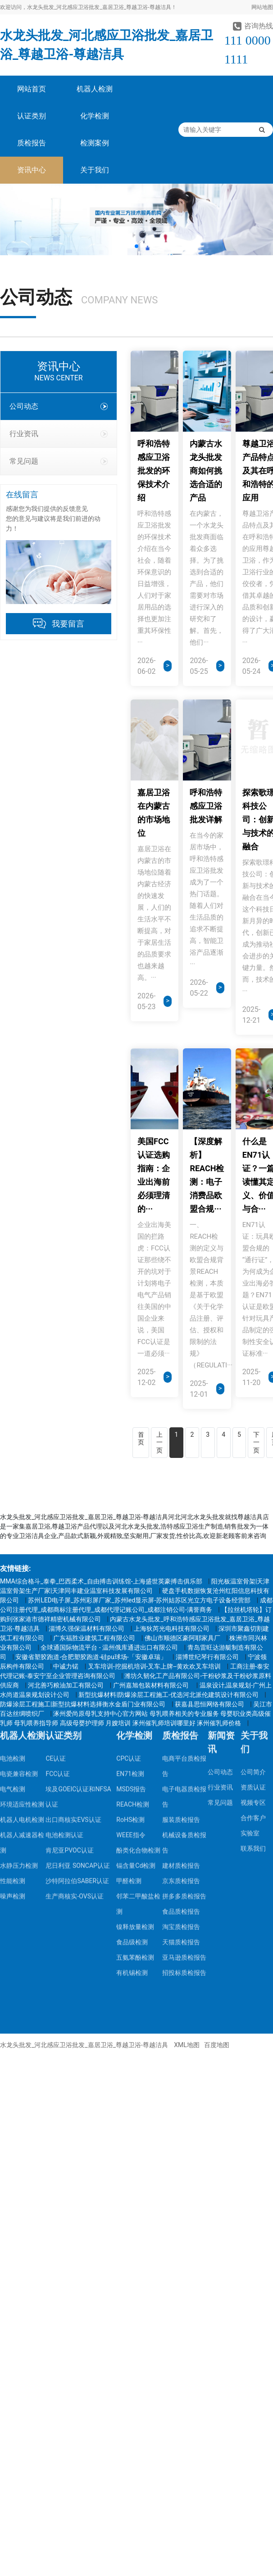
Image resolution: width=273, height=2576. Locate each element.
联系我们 (253, 1619)
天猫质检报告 (181, 1712)
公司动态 (58, 406)
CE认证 (56, 1529)
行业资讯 (58, 433)
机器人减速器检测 (22, 1613)
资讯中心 (31, 170)
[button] (136, 246)
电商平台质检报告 (184, 1536)
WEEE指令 (130, 1605)
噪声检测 (12, 1666)
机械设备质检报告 (184, 1613)
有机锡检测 (132, 1743)
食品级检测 (132, 1712)
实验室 (250, 1603)
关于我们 (94, 170)
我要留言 (68, 623)
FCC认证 (58, 1544)
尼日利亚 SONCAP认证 (77, 1636)
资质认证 (253, 1557)
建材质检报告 (181, 1636)
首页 (141, 1438)
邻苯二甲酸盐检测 (138, 1674)
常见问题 (58, 461)
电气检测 (12, 1559)
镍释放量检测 (135, 1697)
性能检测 (12, 1651)
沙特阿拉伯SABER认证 (77, 1651)
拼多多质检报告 (184, 1666)
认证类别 (31, 116)
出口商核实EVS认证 (73, 1590)
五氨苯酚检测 (135, 1728)
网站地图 (262, 7)
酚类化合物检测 (138, 1620)
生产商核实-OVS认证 (75, 1666)
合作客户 (253, 1588)
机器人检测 (95, 89)
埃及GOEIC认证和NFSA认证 (78, 1567)
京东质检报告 (181, 1651)
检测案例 (94, 143)
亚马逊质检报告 (184, 1728)
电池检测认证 (64, 1605)
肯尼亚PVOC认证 (69, 1620)
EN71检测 (130, 1544)
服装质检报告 (181, 1590)
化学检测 (94, 116)
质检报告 (31, 143)
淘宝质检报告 (181, 1697)
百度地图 (216, 2044)
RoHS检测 (130, 1590)
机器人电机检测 (22, 1590)
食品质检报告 (181, 1682)
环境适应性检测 (22, 1575)
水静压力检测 (19, 1636)
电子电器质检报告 (184, 1567)
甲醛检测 (128, 1651)
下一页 (256, 1442)
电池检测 (12, 1529)
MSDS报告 (131, 1559)
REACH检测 (132, 1575)
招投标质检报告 (184, 1743)
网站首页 (31, 89)
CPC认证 (128, 1529)
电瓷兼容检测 (19, 1544)
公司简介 (253, 1542)
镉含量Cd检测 (135, 1636)
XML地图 (187, 2044)
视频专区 (253, 1573)
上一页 (159, 1442)
